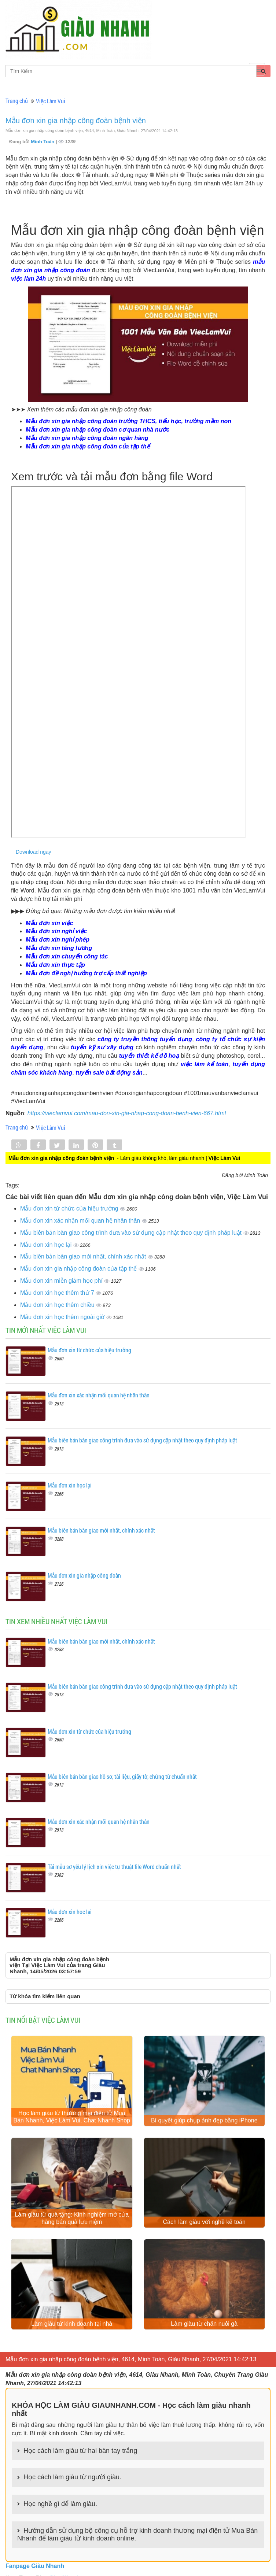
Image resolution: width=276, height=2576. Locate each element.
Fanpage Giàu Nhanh (34, 2568)
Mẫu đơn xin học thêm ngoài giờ (63, 1317)
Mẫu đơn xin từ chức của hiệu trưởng (70, 1208)
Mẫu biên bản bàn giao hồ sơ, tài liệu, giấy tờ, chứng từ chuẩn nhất (122, 1776)
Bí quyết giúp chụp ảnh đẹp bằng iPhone (204, 2121)
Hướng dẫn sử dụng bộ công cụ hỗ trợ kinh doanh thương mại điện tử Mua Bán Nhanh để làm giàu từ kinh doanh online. (137, 2536)
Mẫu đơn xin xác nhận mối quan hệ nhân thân (81, 1220)
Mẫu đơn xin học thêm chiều (58, 1305)
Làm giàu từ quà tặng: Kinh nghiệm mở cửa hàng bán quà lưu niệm (72, 2219)
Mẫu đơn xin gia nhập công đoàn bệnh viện (75, 121)
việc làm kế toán (204, 1064)
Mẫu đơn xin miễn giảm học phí (62, 1281)
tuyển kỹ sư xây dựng (102, 1047)
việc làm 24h (28, 279)
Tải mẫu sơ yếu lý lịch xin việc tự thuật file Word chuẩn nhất (114, 1866)
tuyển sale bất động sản (109, 1072)
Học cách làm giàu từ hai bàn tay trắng (80, 2453)
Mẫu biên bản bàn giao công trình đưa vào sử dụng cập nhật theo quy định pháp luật (131, 1233)
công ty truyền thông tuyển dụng (144, 1039)
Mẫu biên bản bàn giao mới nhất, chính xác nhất (84, 1256)
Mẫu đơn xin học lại (46, 1245)
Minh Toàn (43, 141)
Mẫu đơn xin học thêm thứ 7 (58, 1293)
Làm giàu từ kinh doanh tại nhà (71, 2326)
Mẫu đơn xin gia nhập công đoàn (84, 1575)
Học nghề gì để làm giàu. (60, 2506)
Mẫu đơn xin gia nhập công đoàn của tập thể (79, 1268)
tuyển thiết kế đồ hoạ (149, 1056)
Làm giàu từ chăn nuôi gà (204, 2326)
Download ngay (33, 852)
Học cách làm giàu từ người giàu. (72, 2479)
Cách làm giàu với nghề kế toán (204, 2223)
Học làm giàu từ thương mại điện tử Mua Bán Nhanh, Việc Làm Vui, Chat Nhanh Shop (71, 2117)
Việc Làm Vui (50, 101)
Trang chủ (16, 100)
